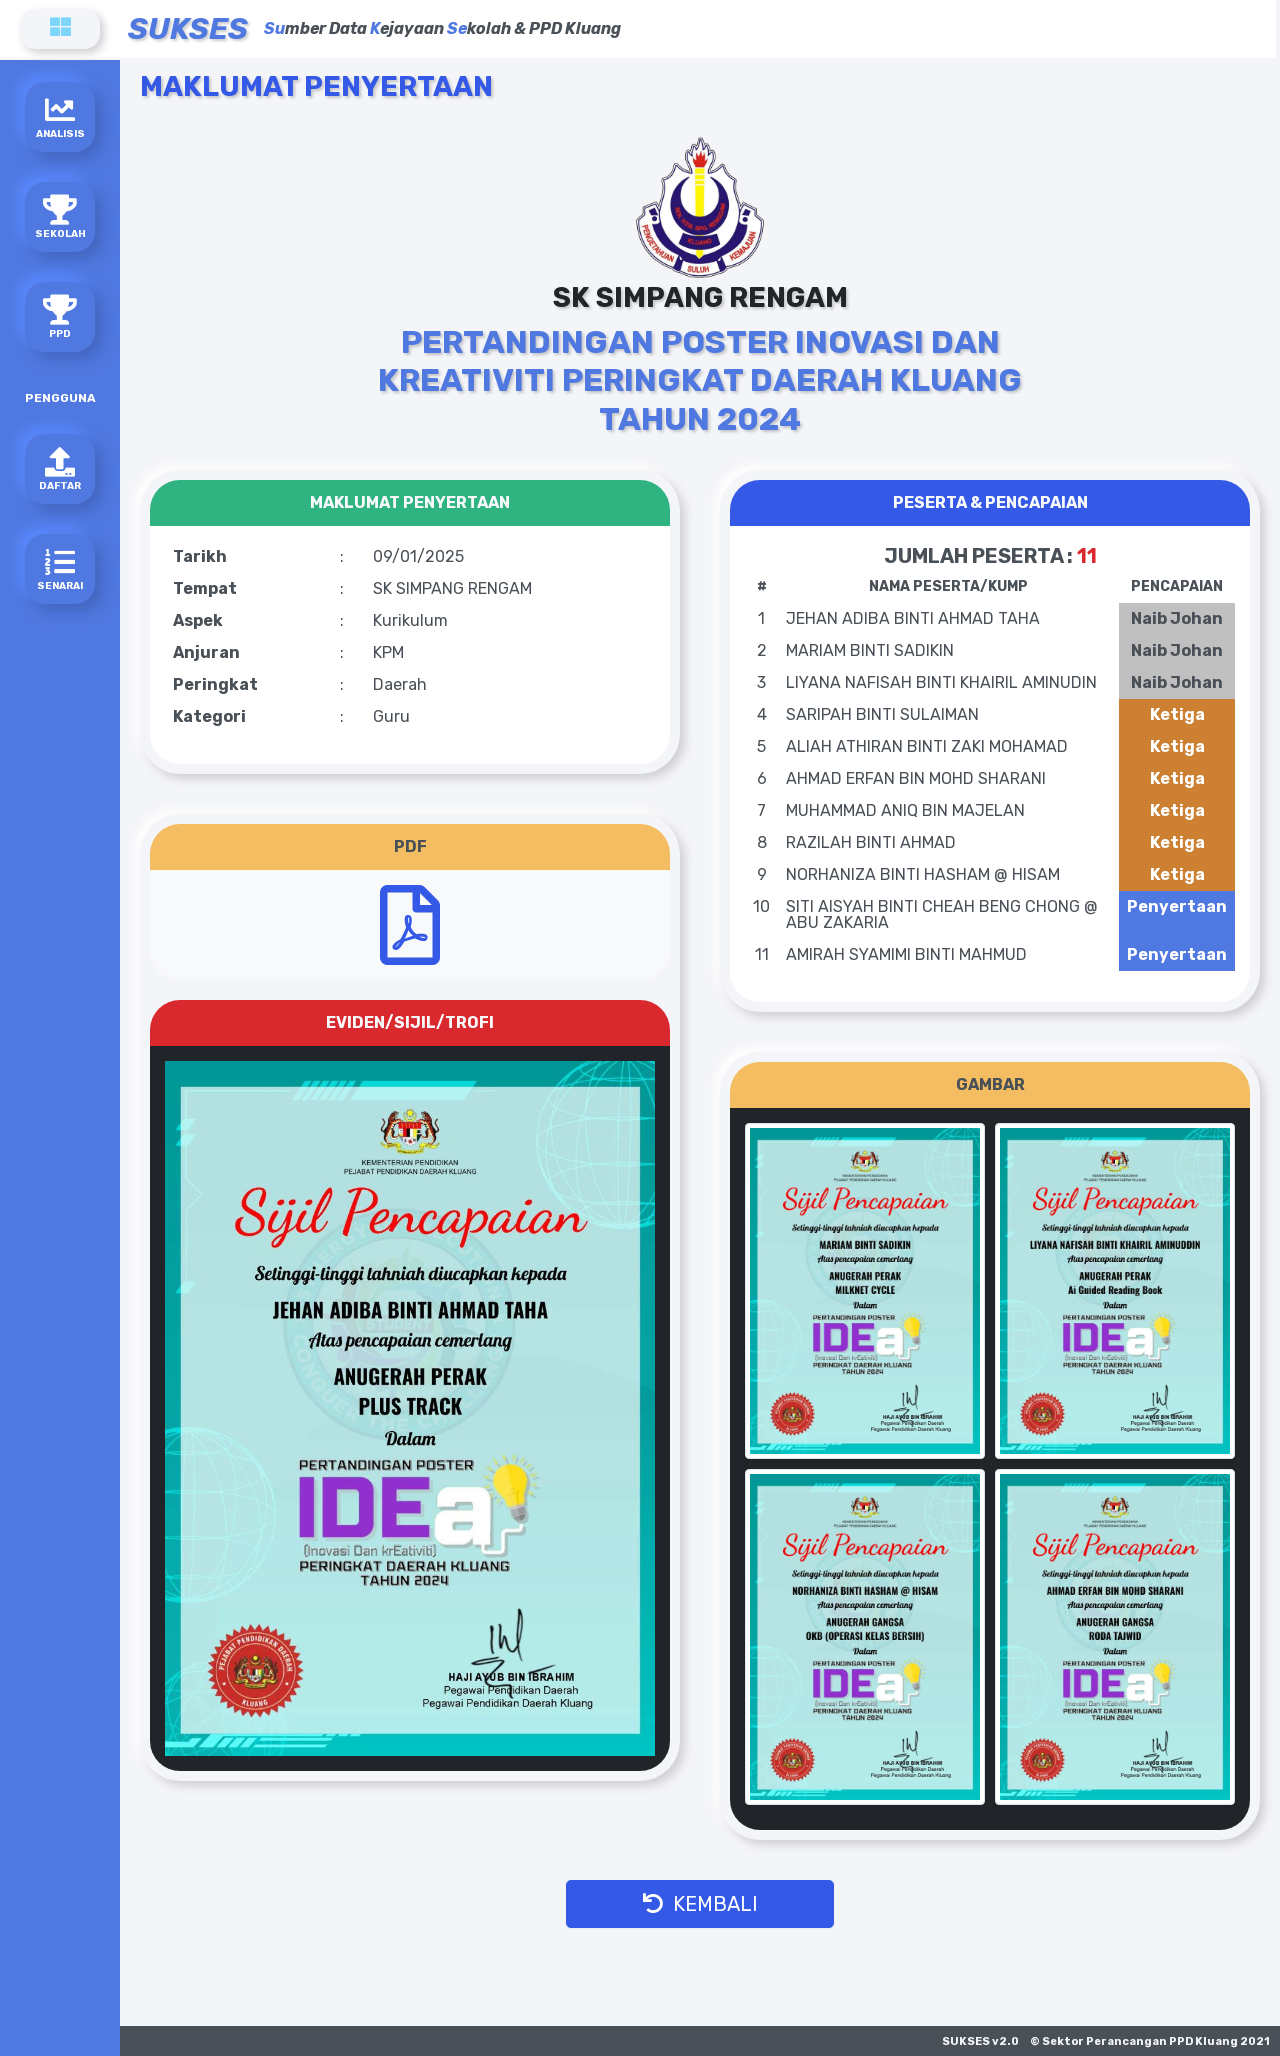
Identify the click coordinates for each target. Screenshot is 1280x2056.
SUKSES (188, 29)
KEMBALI (700, 1904)
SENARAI (60, 569)
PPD (60, 317)
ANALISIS (60, 117)
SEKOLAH (60, 217)
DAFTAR (60, 469)
